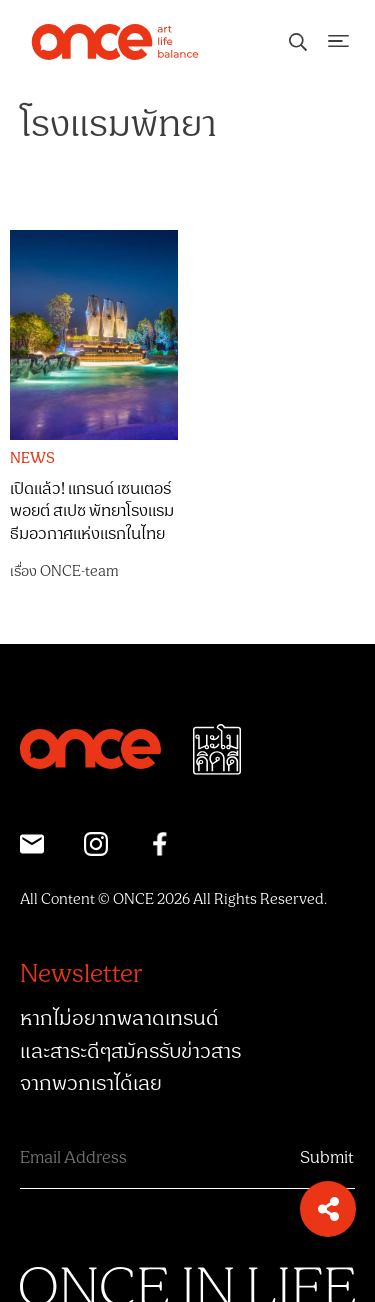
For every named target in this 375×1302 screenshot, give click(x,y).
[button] (328, 1209)
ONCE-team (79, 571)
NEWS (32, 459)
